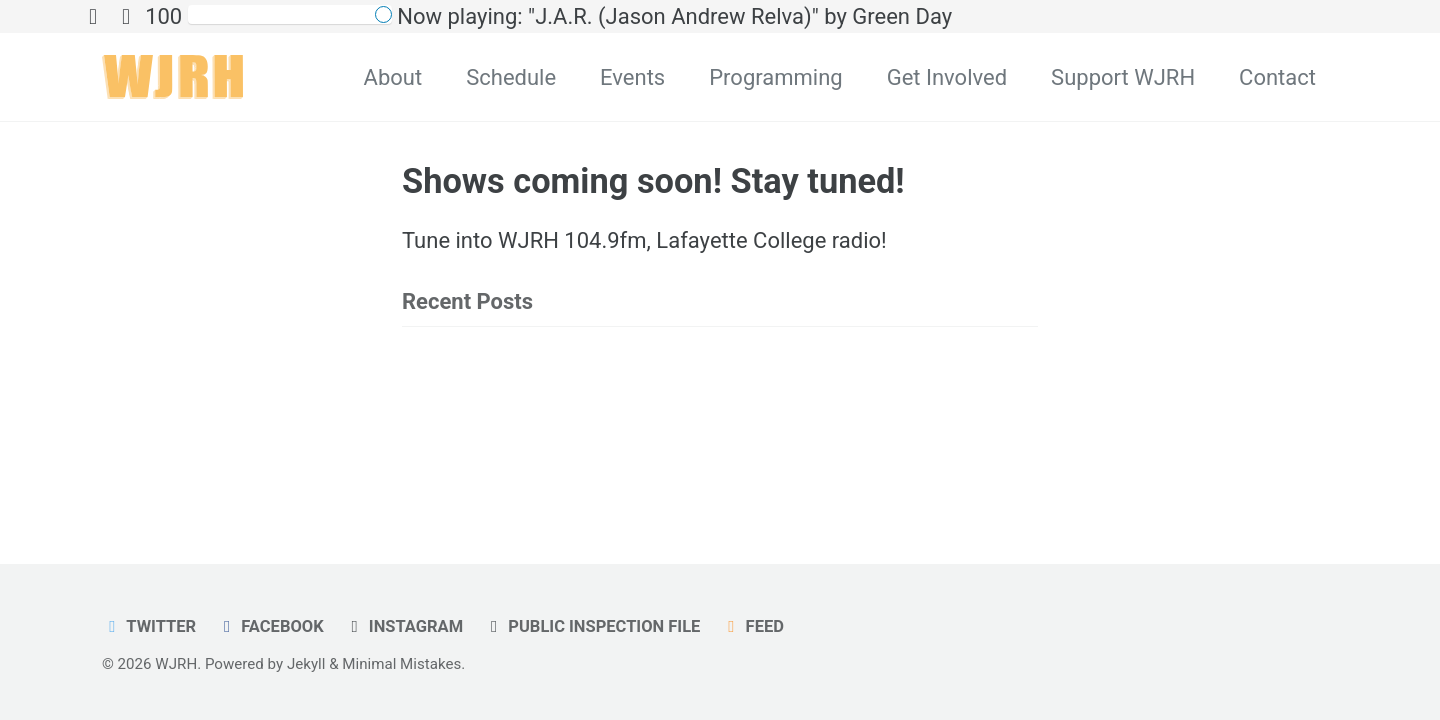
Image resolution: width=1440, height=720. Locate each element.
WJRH (176, 664)
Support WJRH (1123, 77)
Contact (1277, 77)
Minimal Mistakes (401, 664)
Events (632, 77)
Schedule (511, 77)
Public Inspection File (592, 626)
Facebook (270, 626)
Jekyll (306, 664)
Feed (752, 626)
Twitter (149, 626)
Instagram (403, 626)
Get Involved (947, 77)
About (393, 77)
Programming (775, 77)
